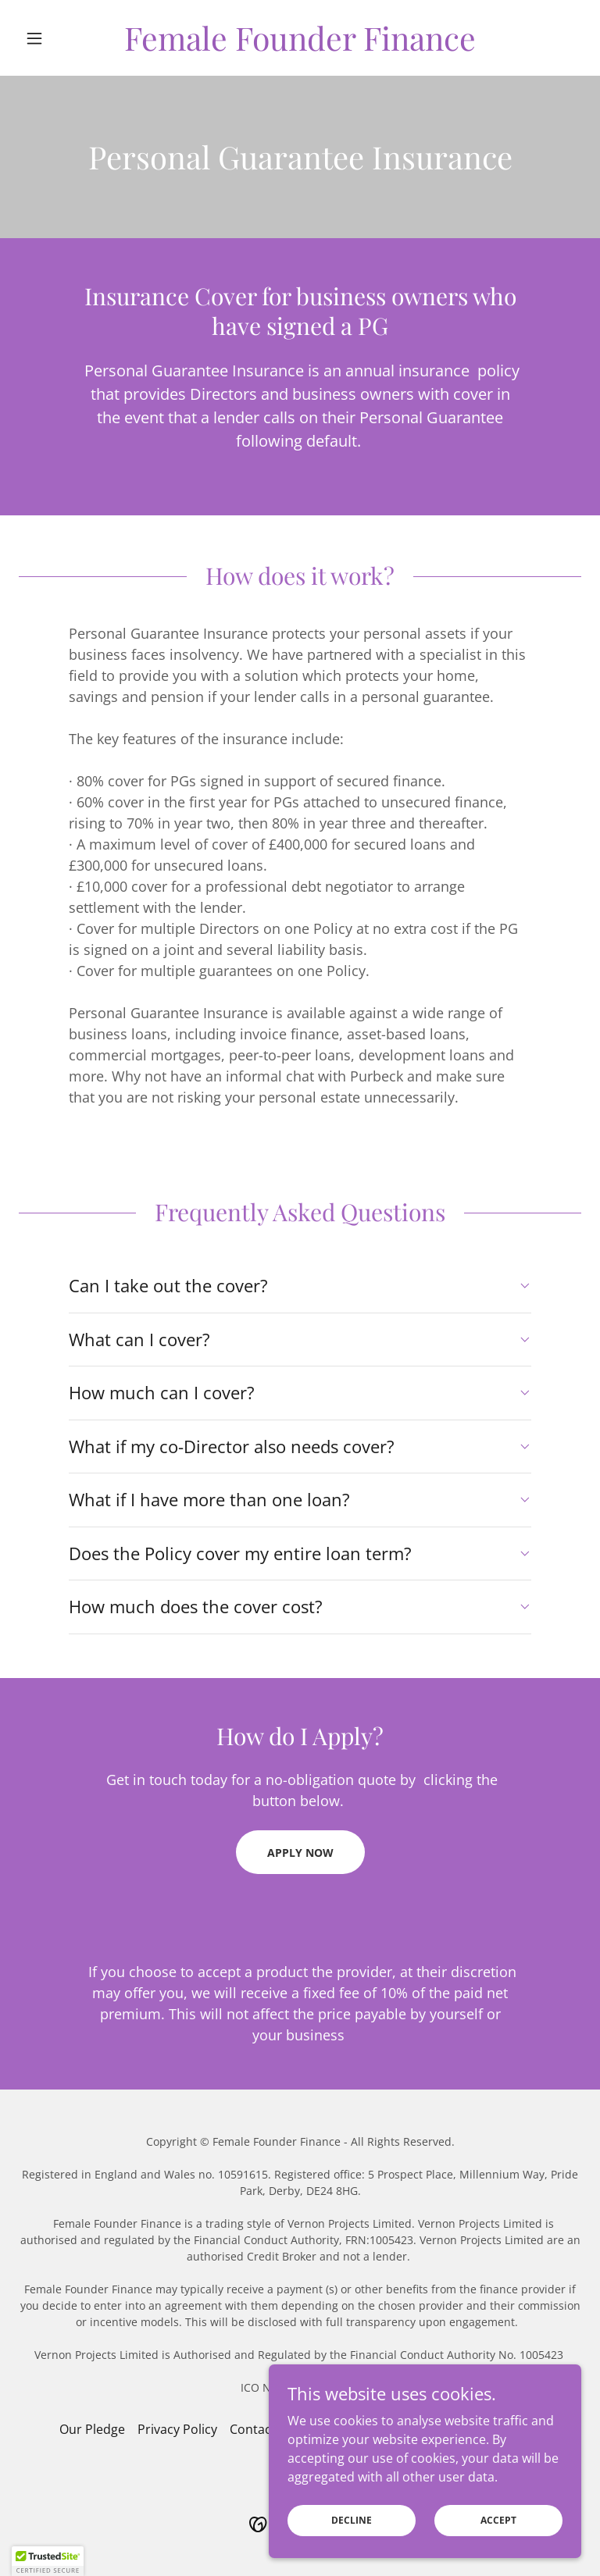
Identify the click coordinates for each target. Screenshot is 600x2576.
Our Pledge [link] (92, 2429)
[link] (300, 46)
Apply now (300, 1852)
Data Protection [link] (335, 2429)
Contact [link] (253, 2429)
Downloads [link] (507, 2429)
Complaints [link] (428, 2429)
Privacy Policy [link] (177, 2429)
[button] (61, 38)
